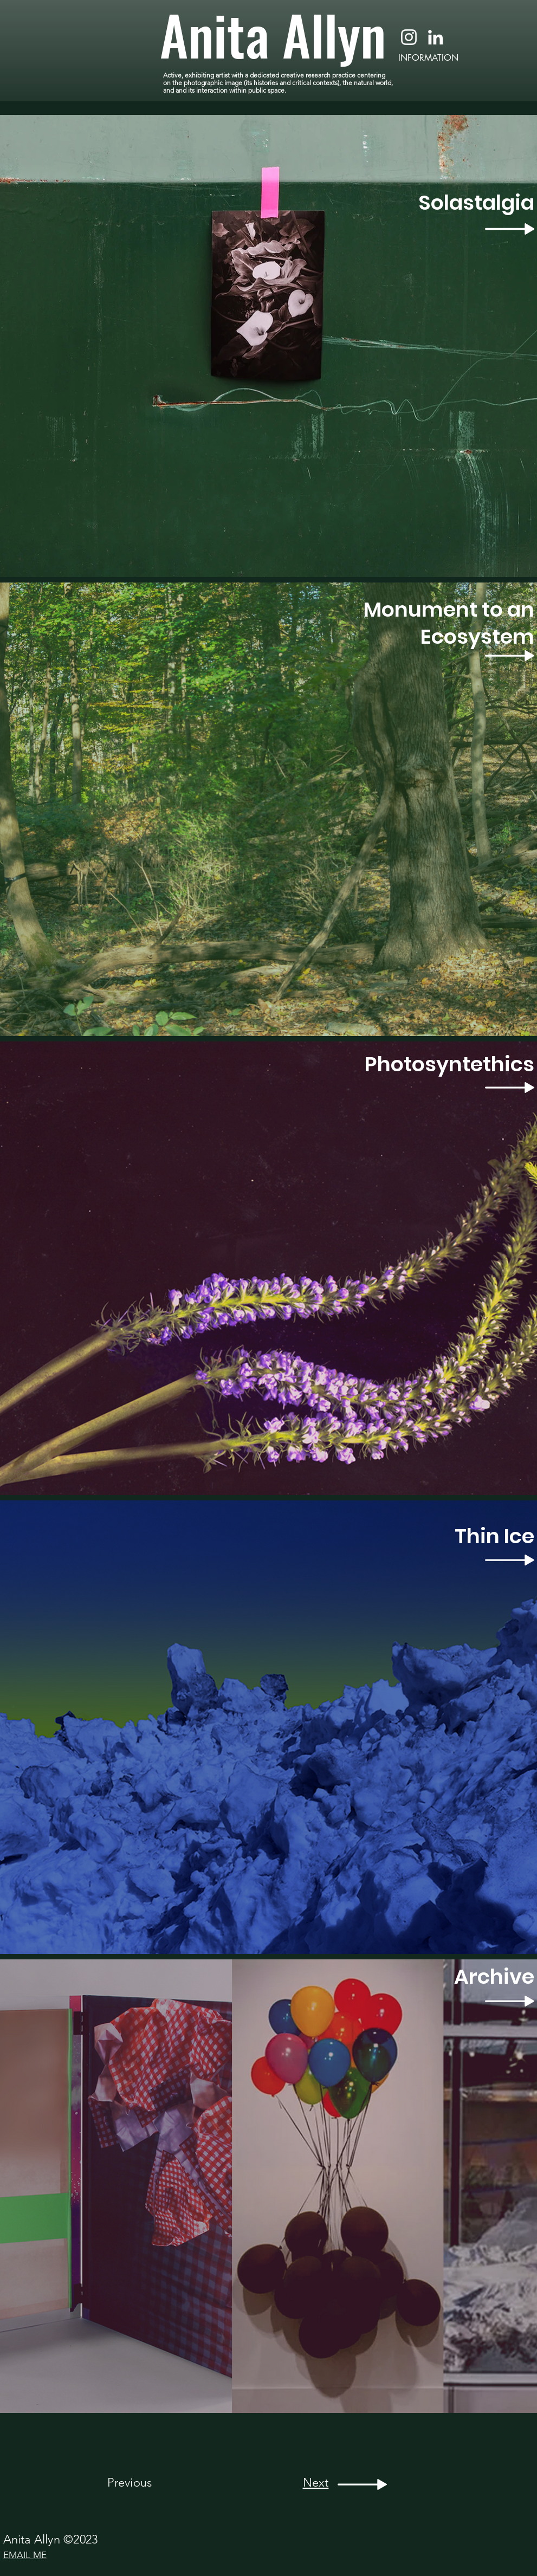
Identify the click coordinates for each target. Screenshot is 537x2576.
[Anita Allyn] (277, 34)
